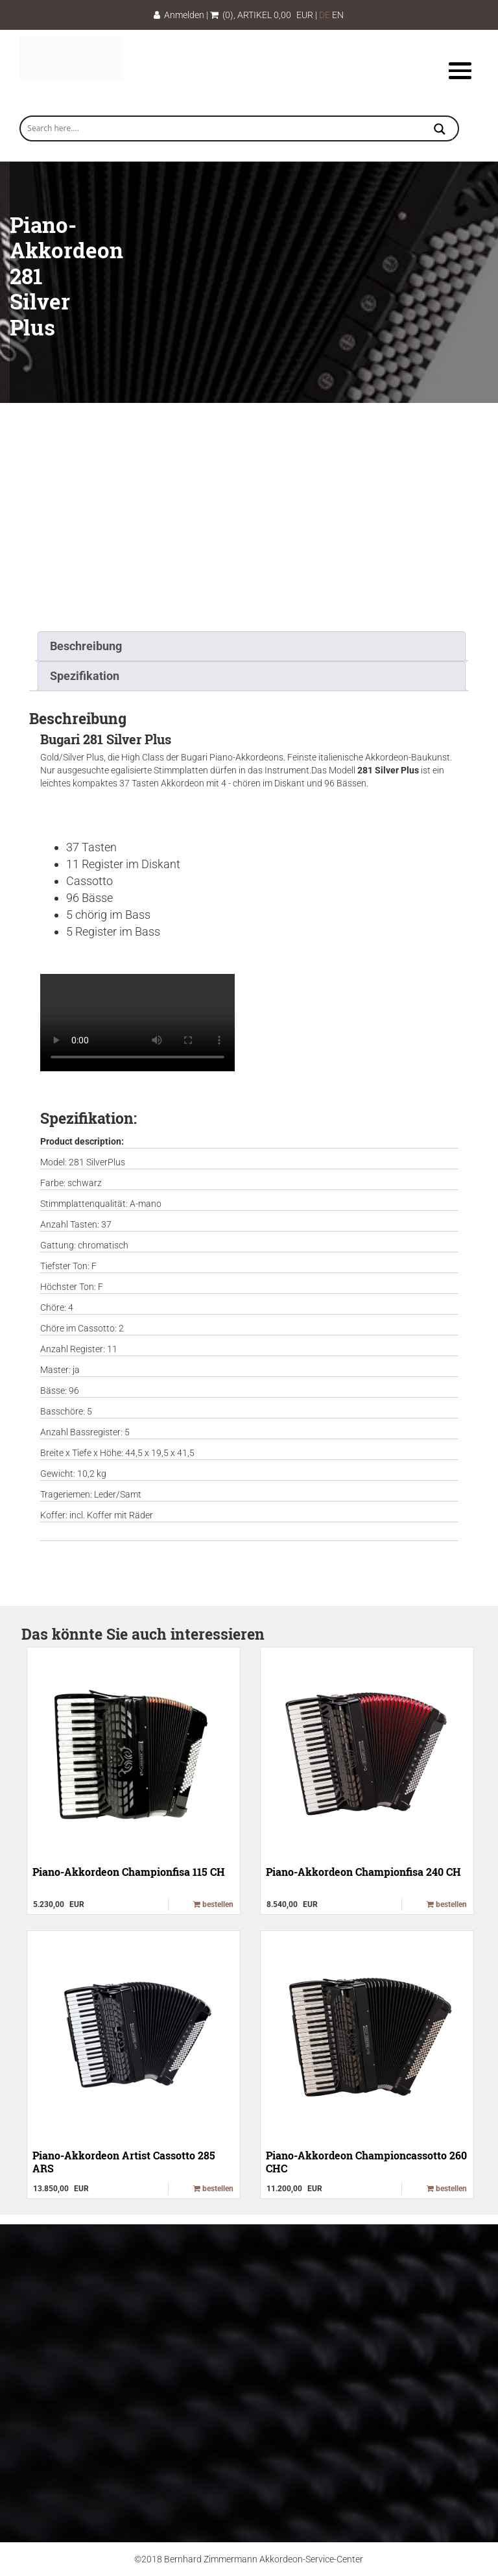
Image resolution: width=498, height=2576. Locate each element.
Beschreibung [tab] (86, 646)
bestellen (213, 1904)
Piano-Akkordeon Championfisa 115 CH (128, 1871)
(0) (221, 15)
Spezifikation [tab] (84, 676)
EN (338, 15)
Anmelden (179, 15)
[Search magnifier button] (440, 130)
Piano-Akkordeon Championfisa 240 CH (363, 1871)
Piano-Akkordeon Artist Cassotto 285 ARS (123, 2161)
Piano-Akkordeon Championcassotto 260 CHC (366, 2161)
